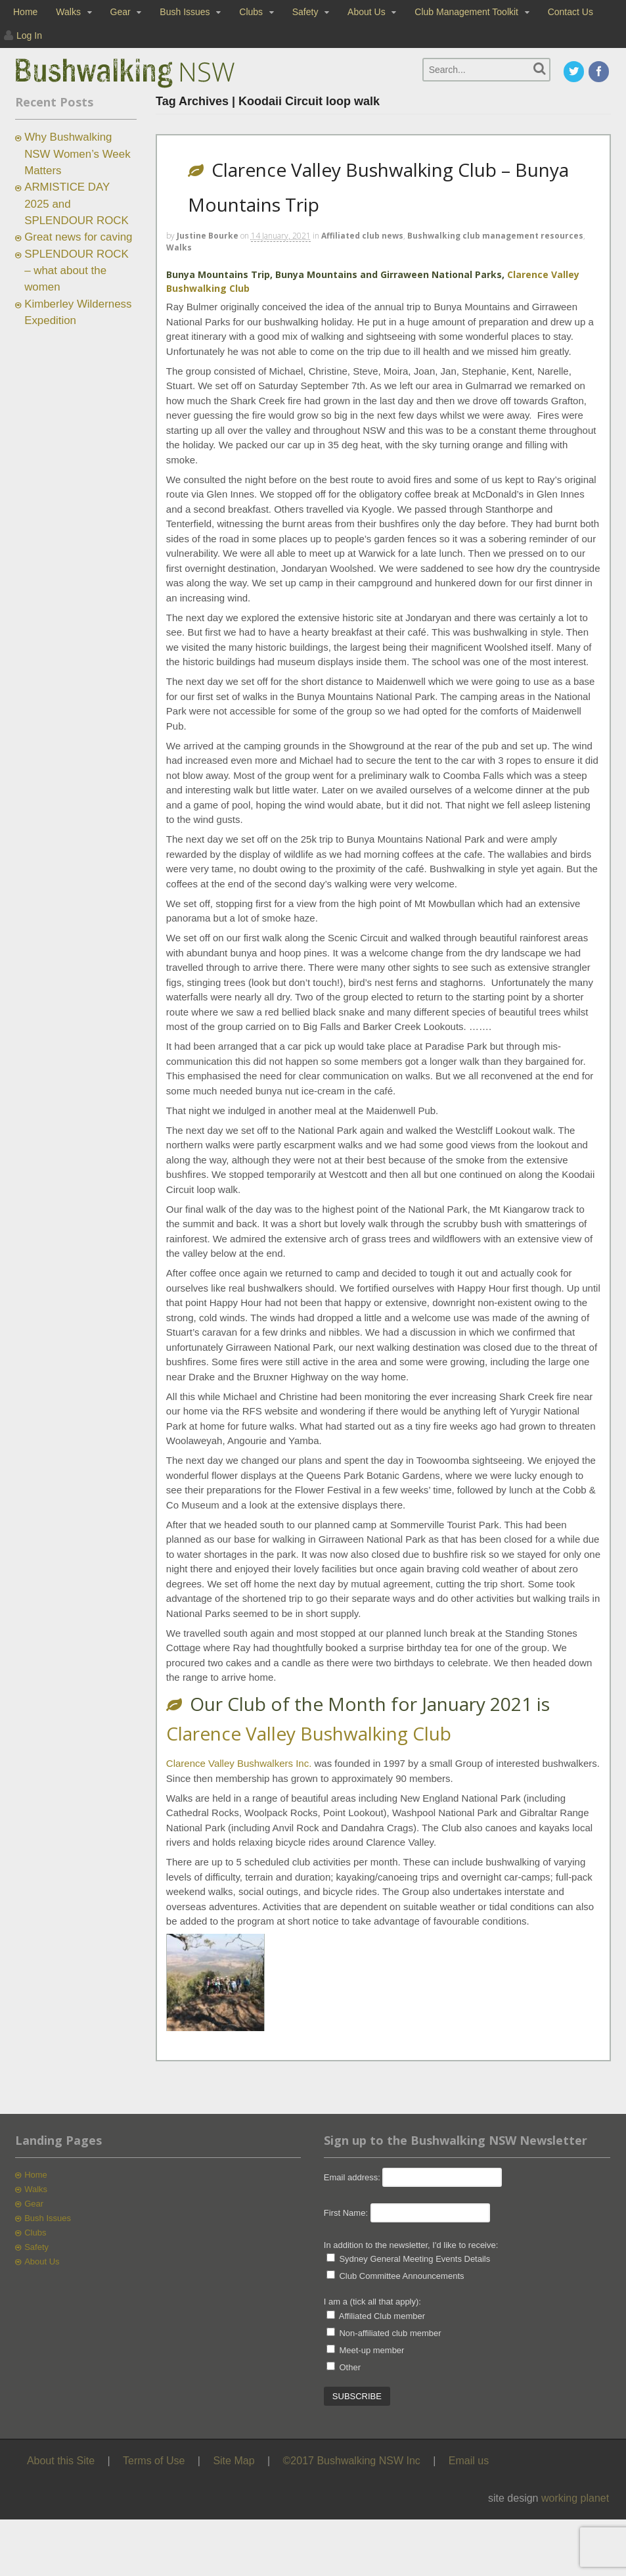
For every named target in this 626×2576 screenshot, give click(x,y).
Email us (469, 2460)
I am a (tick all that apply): (372, 2302)
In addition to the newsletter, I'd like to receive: (411, 2245)
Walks (68, 12)
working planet (575, 2498)
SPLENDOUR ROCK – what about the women (76, 271)
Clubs (251, 12)
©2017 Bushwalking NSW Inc (351, 2460)
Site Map (233, 2460)
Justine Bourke (207, 235)
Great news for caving (78, 237)
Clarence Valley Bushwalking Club (308, 1733)
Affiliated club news (362, 235)
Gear (120, 12)
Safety (305, 12)
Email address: (353, 2177)
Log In (29, 35)
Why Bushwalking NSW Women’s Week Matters (77, 154)
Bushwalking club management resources (495, 235)
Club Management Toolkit (466, 12)
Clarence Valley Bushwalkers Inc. (238, 1763)
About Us (366, 12)
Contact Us (570, 12)
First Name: (346, 2213)
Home (25, 12)
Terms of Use (154, 2460)
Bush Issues (185, 12)
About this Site (61, 2460)
